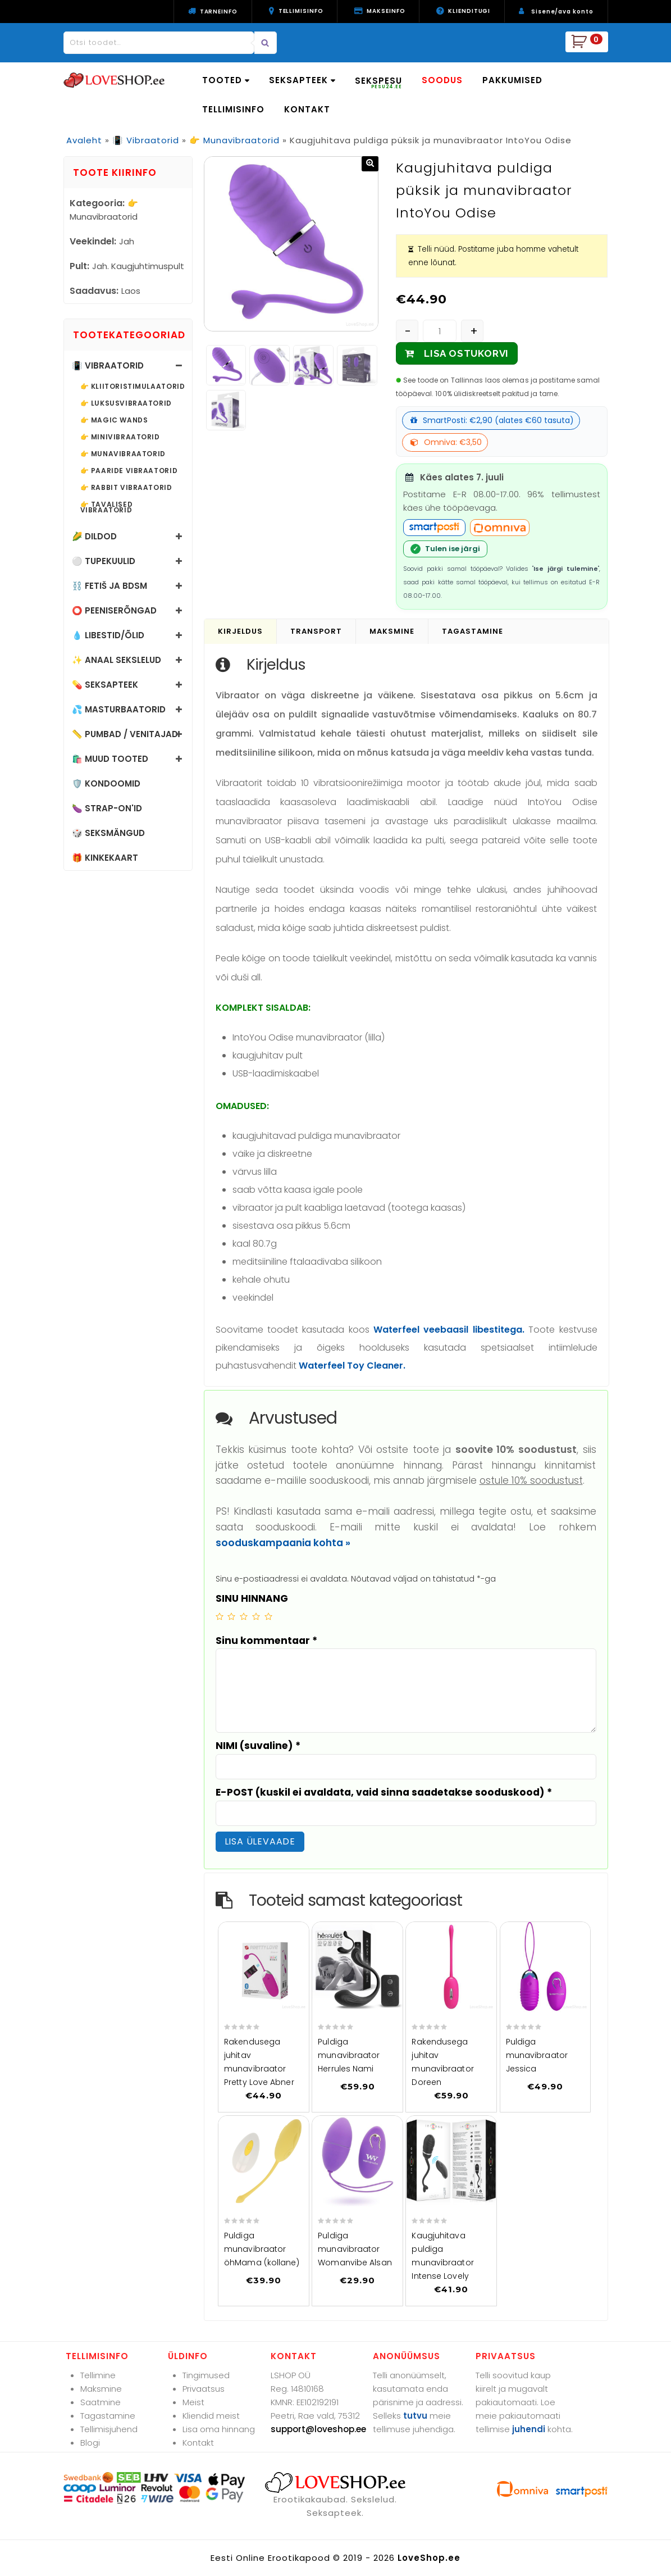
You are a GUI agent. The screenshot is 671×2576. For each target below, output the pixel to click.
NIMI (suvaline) (258, 1745)
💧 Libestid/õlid (108, 635)
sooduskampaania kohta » (283, 1543)
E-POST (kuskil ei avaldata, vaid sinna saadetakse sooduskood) (384, 1792)
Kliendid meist (211, 2415)
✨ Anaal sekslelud (116, 660)
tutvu (415, 2415)
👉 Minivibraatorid (120, 437)
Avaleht (84, 140)
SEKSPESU (378, 82)
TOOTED (225, 80)
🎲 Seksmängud (108, 833)
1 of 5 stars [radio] (219, 1616)
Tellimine (98, 2375)
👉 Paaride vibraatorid (129, 471)
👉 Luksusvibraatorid (126, 403)
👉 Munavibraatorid (234, 140)
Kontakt (198, 2442)
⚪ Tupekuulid (103, 561)
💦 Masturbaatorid (119, 709)
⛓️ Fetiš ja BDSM (109, 586)
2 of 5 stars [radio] (231, 1616)
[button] (370, 163)
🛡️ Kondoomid (106, 783)
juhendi (528, 2429)
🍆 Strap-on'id (107, 808)
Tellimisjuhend (109, 2429)
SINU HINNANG (252, 1598)
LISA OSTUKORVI (466, 353)
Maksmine (101, 2389)
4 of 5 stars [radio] (256, 1616)
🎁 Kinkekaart (105, 858)
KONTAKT (307, 109)
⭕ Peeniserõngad (114, 610)
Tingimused (206, 2375)
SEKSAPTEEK (302, 80)
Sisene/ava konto (562, 11)
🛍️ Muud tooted (110, 759)
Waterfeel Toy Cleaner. (352, 1365)
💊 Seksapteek (105, 684)
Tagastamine (107, 2415)
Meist (193, 2402)
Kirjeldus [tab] (240, 631)
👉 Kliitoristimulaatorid (132, 386)
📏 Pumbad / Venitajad (125, 734)
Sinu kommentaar (266, 1640)
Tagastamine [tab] (472, 631)
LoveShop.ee (429, 2558)
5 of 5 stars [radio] (268, 1616)
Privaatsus (203, 2389)
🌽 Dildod (94, 536)
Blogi (90, 2442)
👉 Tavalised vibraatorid (106, 507)
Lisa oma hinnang (218, 2429)
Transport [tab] (316, 631)
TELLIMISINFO (233, 109)
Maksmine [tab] (391, 631)
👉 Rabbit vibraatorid (126, 487)
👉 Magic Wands (114, 420)
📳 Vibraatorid (145, 140)
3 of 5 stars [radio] (244, 1616)
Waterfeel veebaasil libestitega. (448, 1329)
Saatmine (100, 2402)
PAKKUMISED (512, 80)
